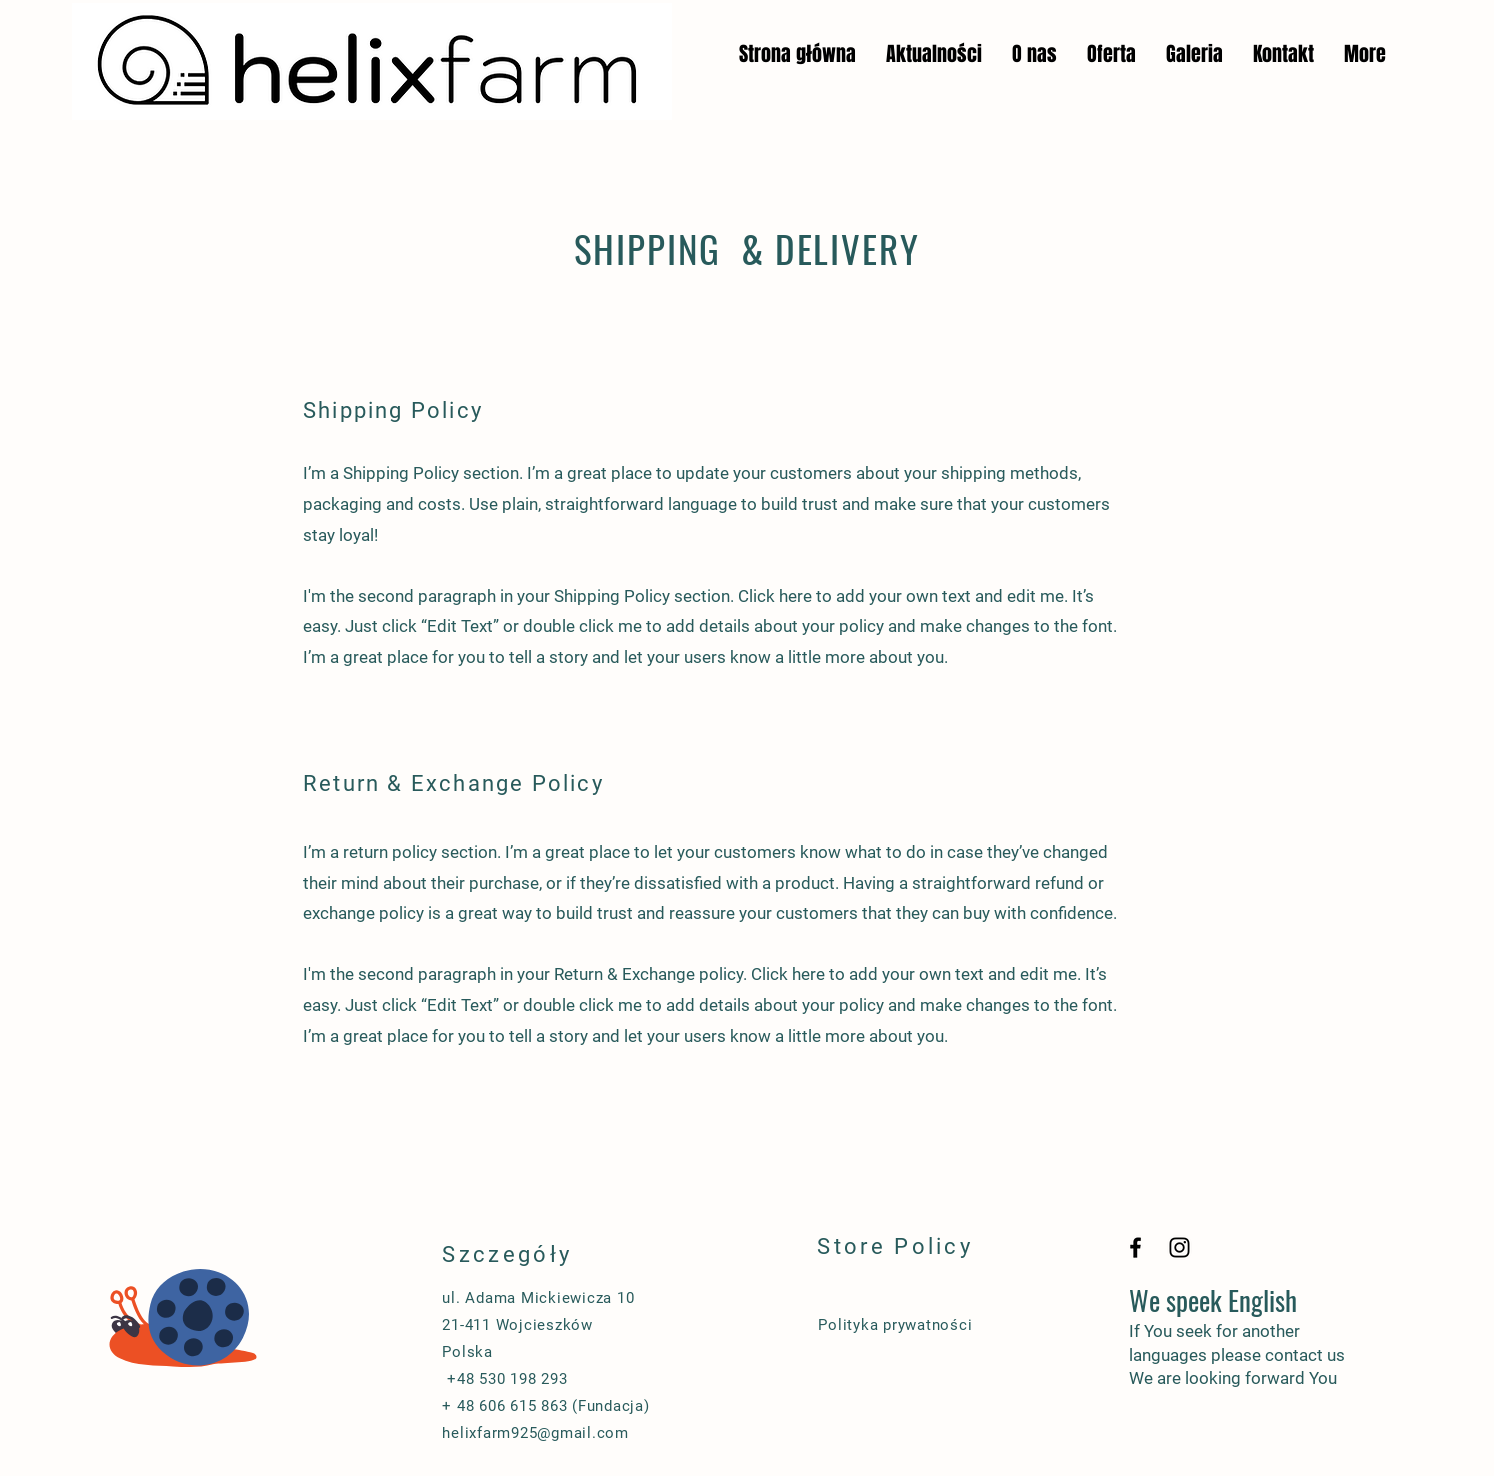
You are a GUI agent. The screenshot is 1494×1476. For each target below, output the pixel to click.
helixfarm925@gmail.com (535, 1433)
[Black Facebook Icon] (1135, 1247)
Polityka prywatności (895, 1325)
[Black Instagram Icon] (1179, 1247)
